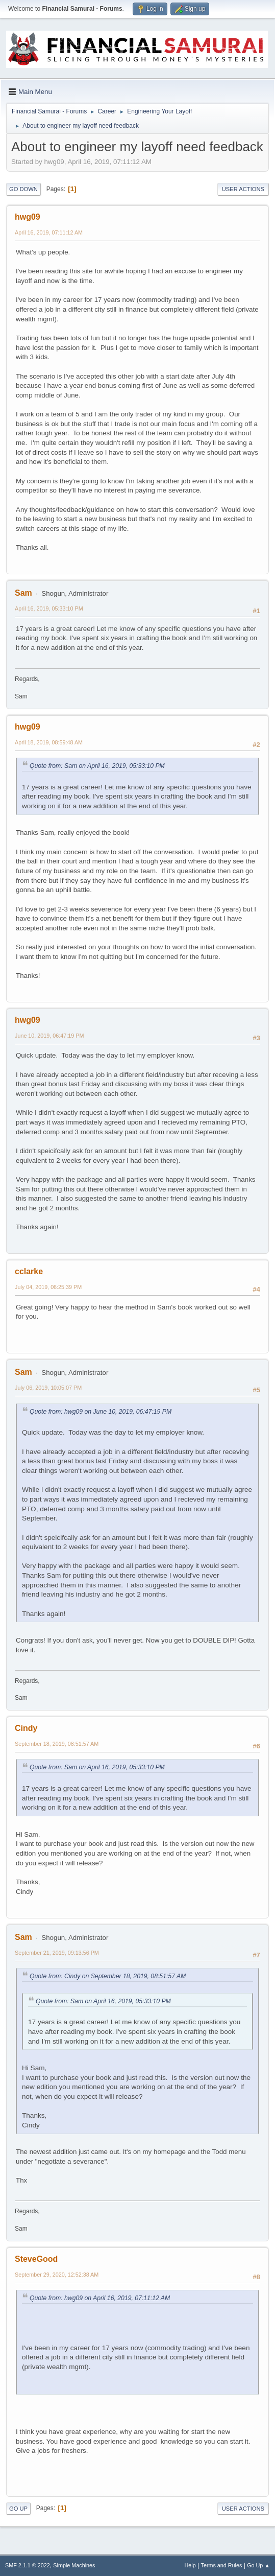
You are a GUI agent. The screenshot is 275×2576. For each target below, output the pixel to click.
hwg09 (27, 217)
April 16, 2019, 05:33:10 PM (49, 608)
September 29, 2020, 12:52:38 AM (56, 2274)
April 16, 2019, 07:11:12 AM (49, 232)
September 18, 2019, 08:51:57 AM (56, 1744)
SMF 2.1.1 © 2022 (27, 2565)
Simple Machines (74, 2565)
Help (190, 2565)
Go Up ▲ (258, 2565)
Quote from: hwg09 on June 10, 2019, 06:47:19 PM (100, 1411)
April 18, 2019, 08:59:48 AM (49, 742)
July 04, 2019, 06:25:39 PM (48, 1287)
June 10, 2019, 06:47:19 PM (49, 1036)
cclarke (29, 1271)
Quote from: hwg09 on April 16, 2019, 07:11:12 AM (100, 2298)
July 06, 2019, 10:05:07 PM (48, 1388)
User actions (243, 189)
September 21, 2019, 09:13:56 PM (57, 1953)
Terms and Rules (221, 2565)
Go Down (23, 189)
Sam (23, 593)
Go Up (18, 2508)
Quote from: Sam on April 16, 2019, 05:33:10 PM (97, 765)
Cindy (26, 1728)
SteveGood (36, 2259)
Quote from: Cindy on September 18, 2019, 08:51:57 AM (108, 1976)
